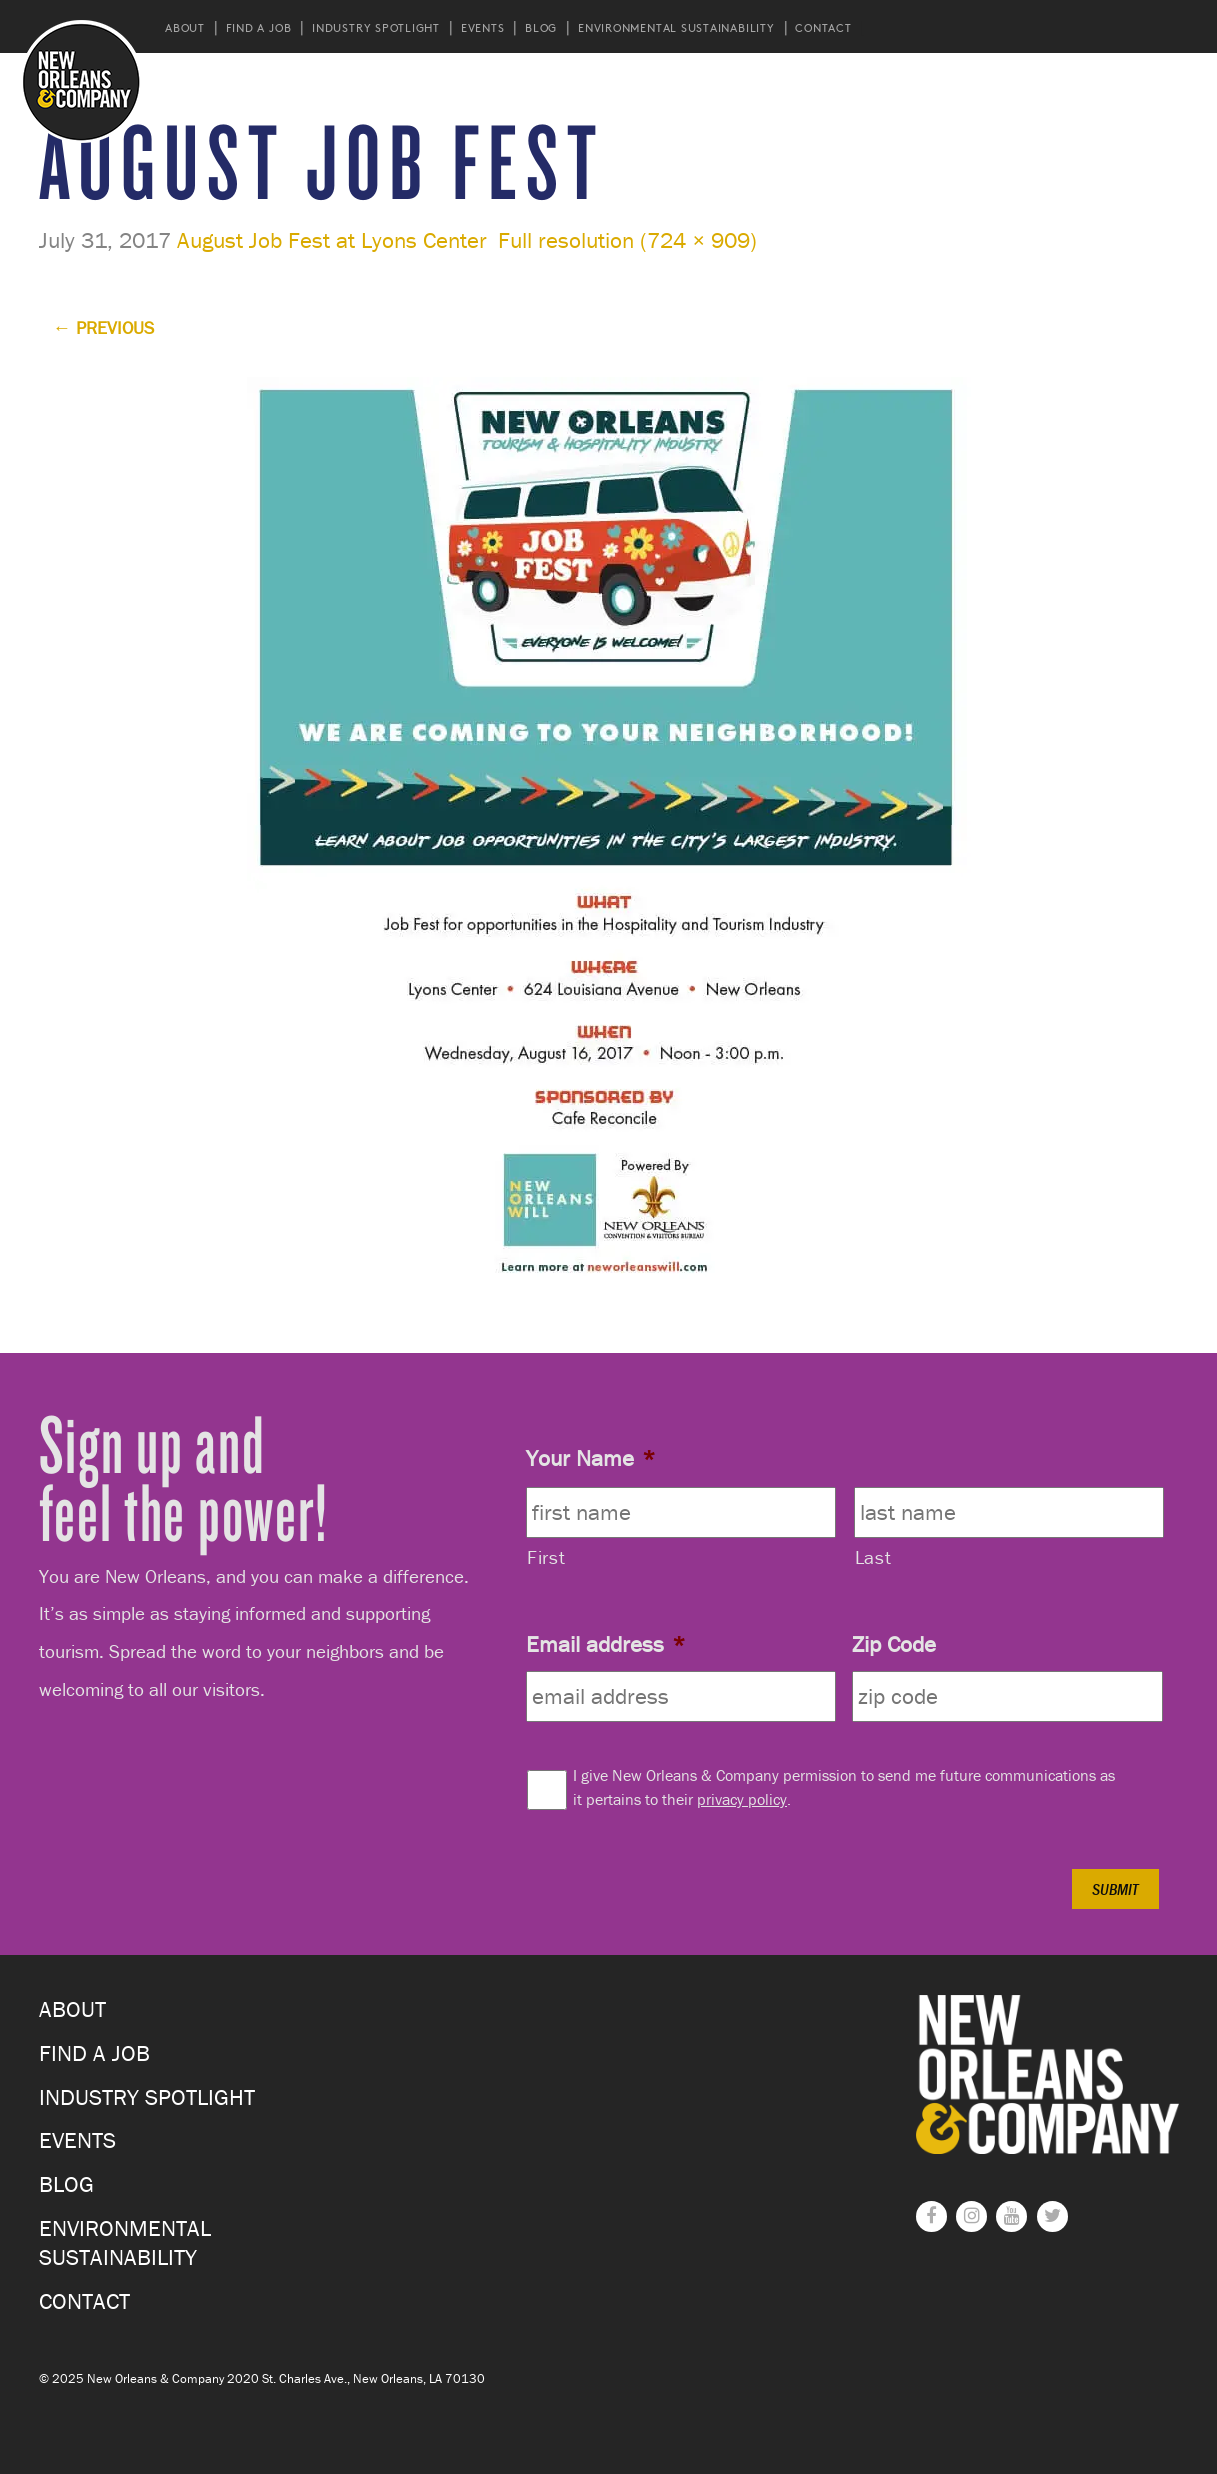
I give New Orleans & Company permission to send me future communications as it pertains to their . (844, 1787)
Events (483, 27)
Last (873, 1557)
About (185, 27)
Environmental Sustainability (676, 27)
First (546, 1557)
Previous (103, 327)
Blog (541, 27)
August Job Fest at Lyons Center (332, 240)
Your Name (590, 1458)
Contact (823, 27)
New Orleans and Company (81, 81)
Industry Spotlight (376, 27)
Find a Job (259, 27)
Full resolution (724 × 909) (627, 240)
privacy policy (742, 1799)
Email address (605, 1644)
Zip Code (894, 1644)
